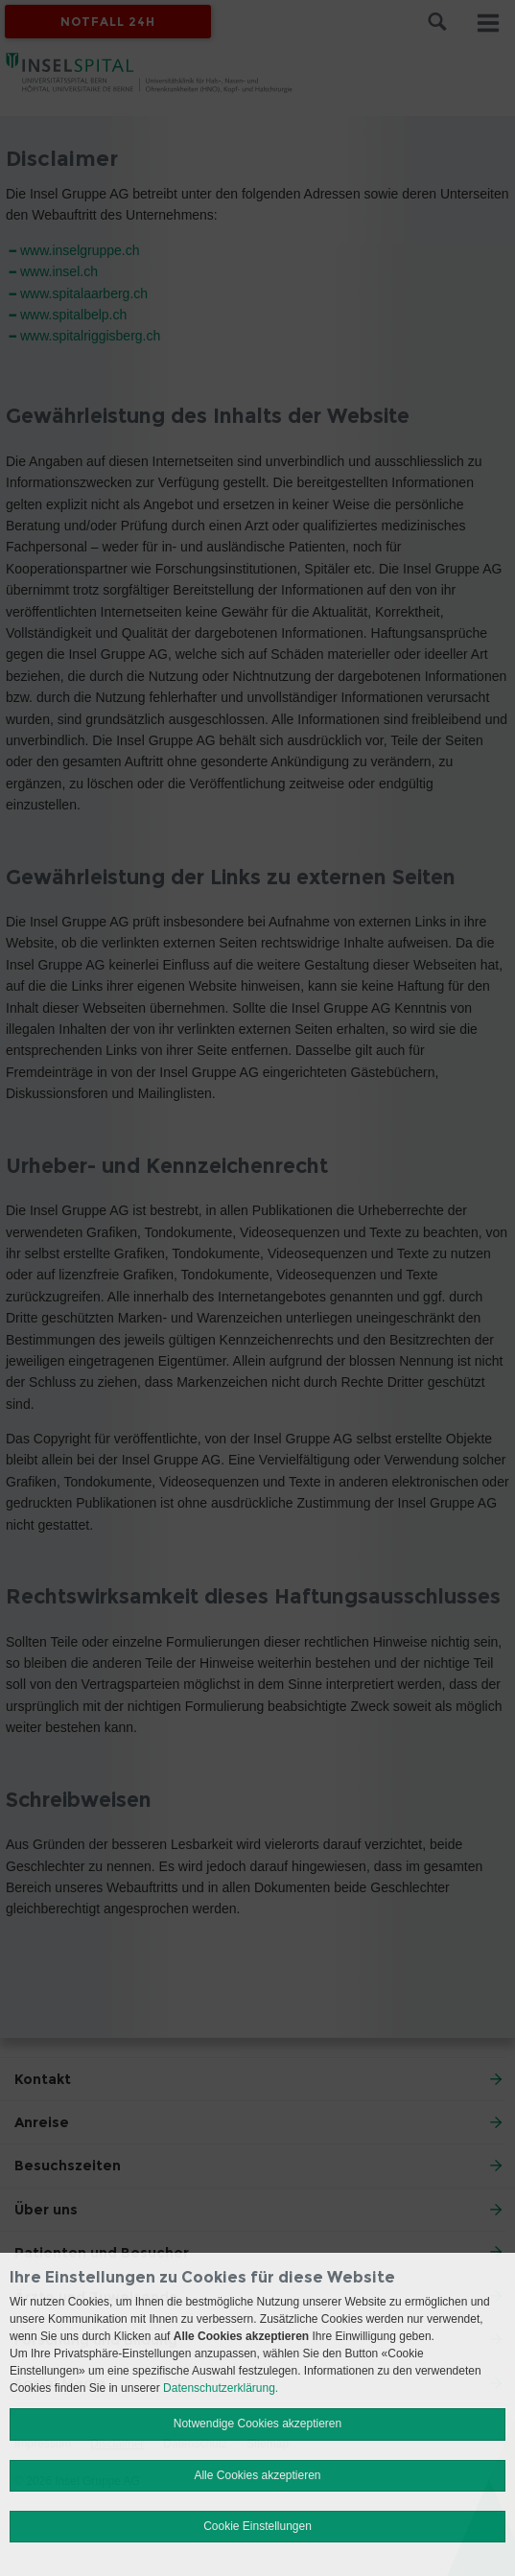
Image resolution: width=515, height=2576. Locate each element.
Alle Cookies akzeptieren (257, 2475)
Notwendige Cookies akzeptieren (257, 2423)
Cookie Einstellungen (257, 2526)
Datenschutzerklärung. (220, 2388)
